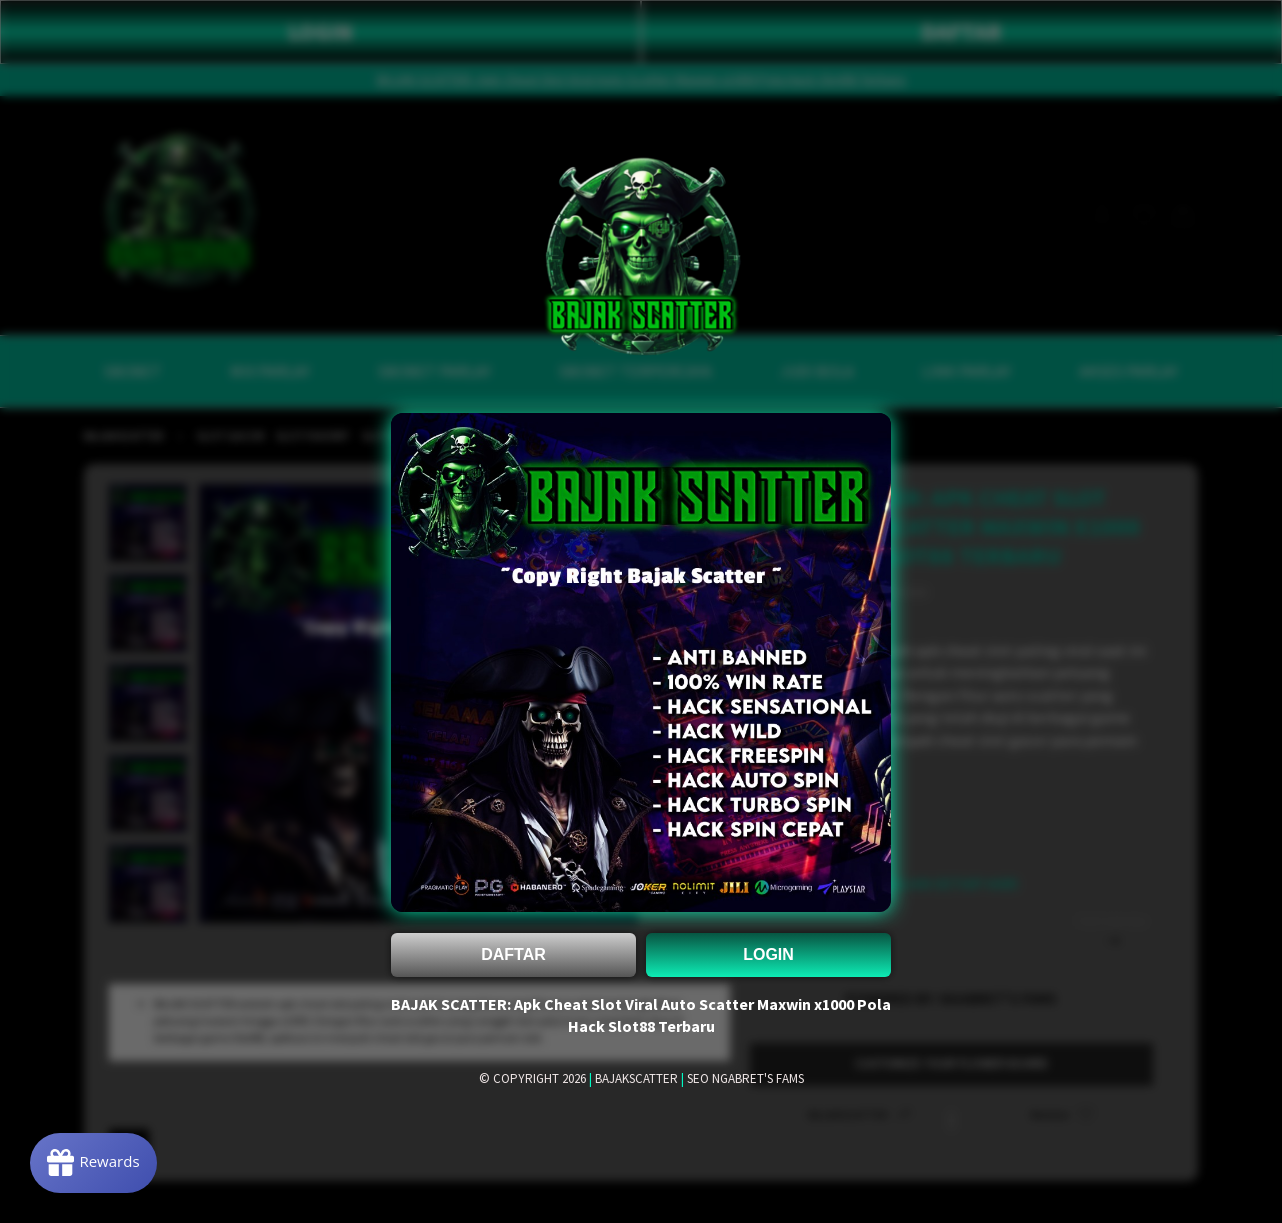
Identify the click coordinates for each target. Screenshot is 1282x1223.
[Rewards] (93, 1163)
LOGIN (768, 954)
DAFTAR (513, 954)
